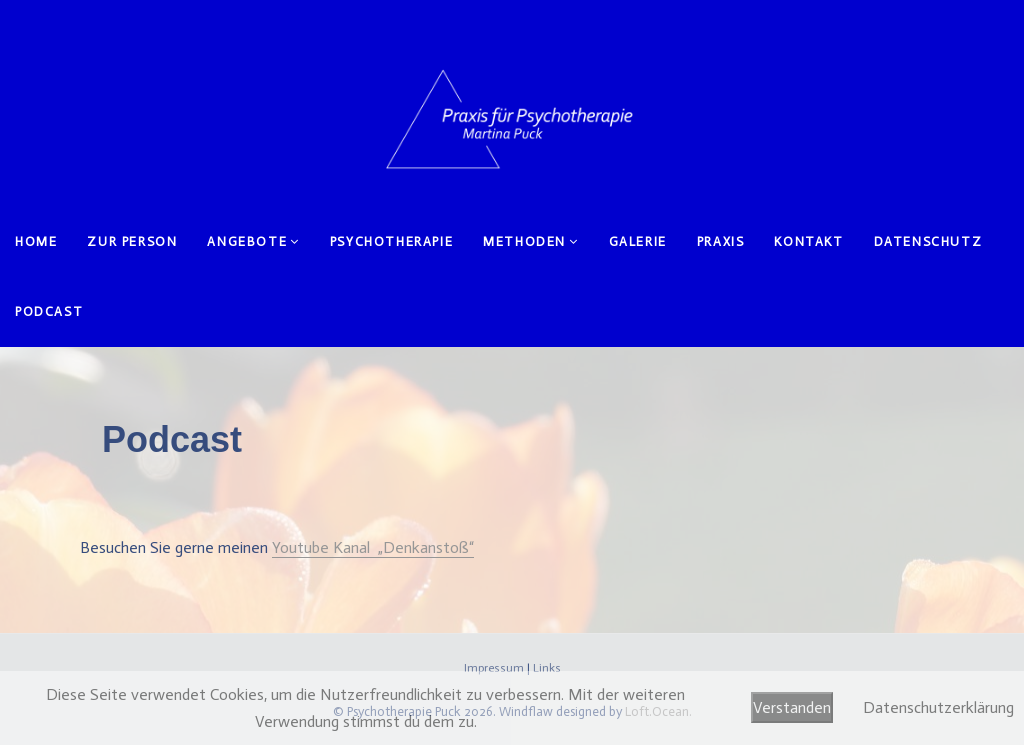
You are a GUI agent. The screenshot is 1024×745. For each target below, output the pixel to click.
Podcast (49, 311)
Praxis (721, 241)
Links (547, 668)
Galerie (638, 241)
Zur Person (132, 241)
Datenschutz (928, 241)
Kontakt (808, 241)
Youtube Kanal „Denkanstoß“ (373, 547)
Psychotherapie (391, 241)
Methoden (524, 241)
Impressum (494, 668)
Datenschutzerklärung (938, 707)
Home (36, 241)
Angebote (247, 241)
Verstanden (792, 707)
